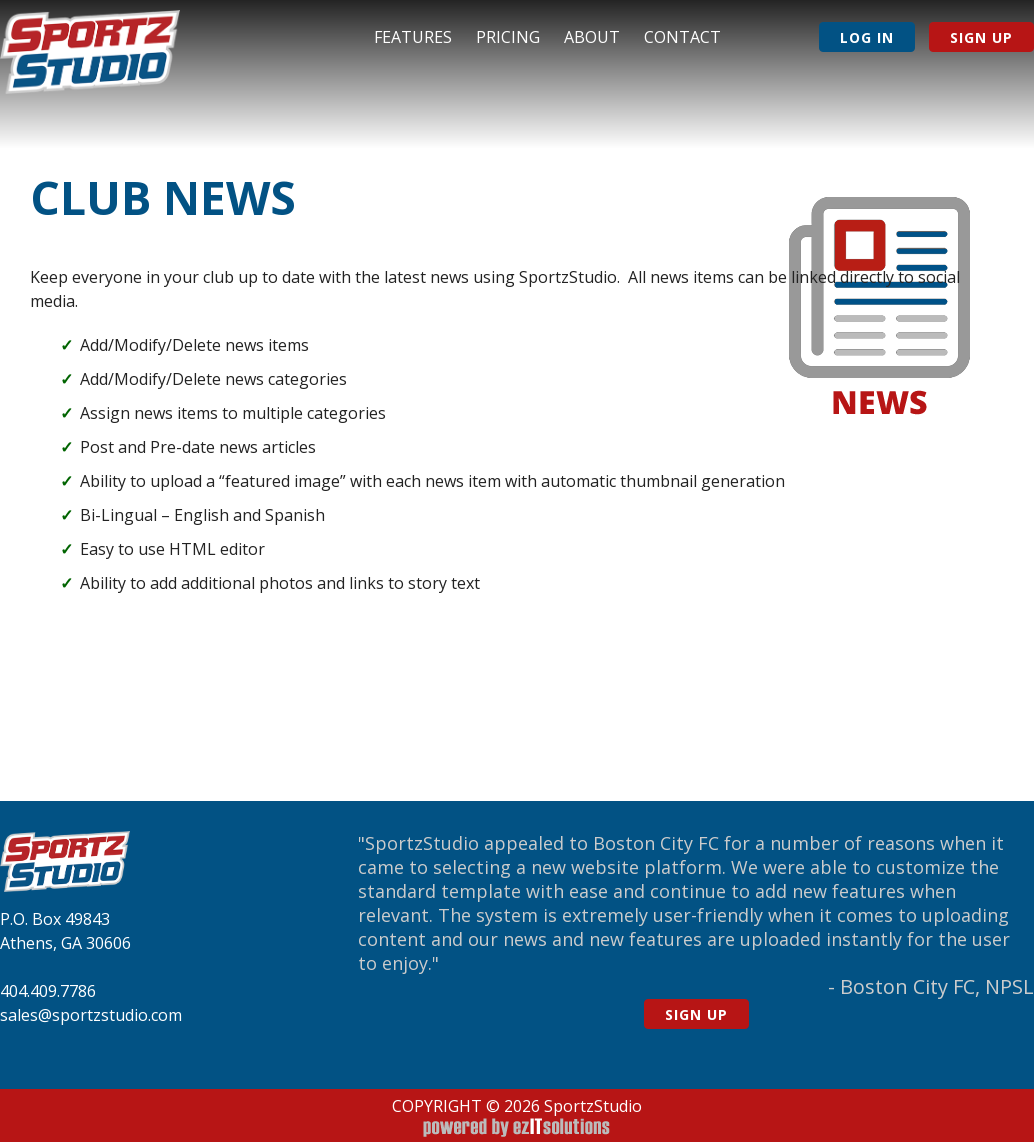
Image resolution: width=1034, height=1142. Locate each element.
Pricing (508, 37)
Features (413, 37)
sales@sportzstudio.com (91, 1015)
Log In (867, 37)
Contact (682, 37)
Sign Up (981, 37)
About (592, 37)
